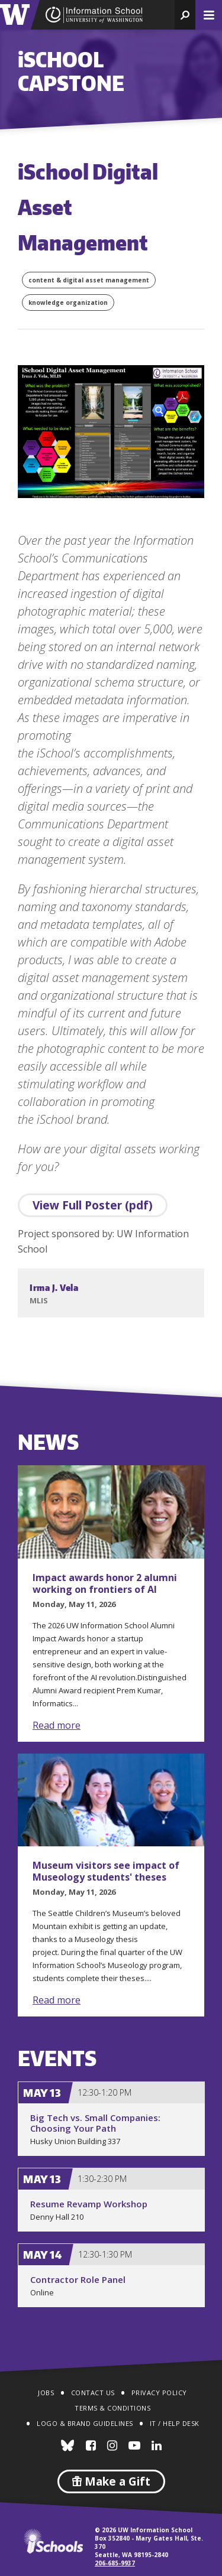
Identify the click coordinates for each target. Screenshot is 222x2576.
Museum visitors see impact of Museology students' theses (106, 1871)
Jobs (46, 2392)
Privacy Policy (159, 2392)
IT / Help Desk (175, 2423)
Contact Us (93, 2392)
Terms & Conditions (112, 2407)
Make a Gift (111, 2481)
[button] (185, 15)
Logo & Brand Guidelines (85, 2423)
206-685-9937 (115, 2563)
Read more (57, 1725)
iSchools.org (53, 2541)
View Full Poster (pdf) (93, 1205)
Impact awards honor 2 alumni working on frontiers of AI (105, 1583)
